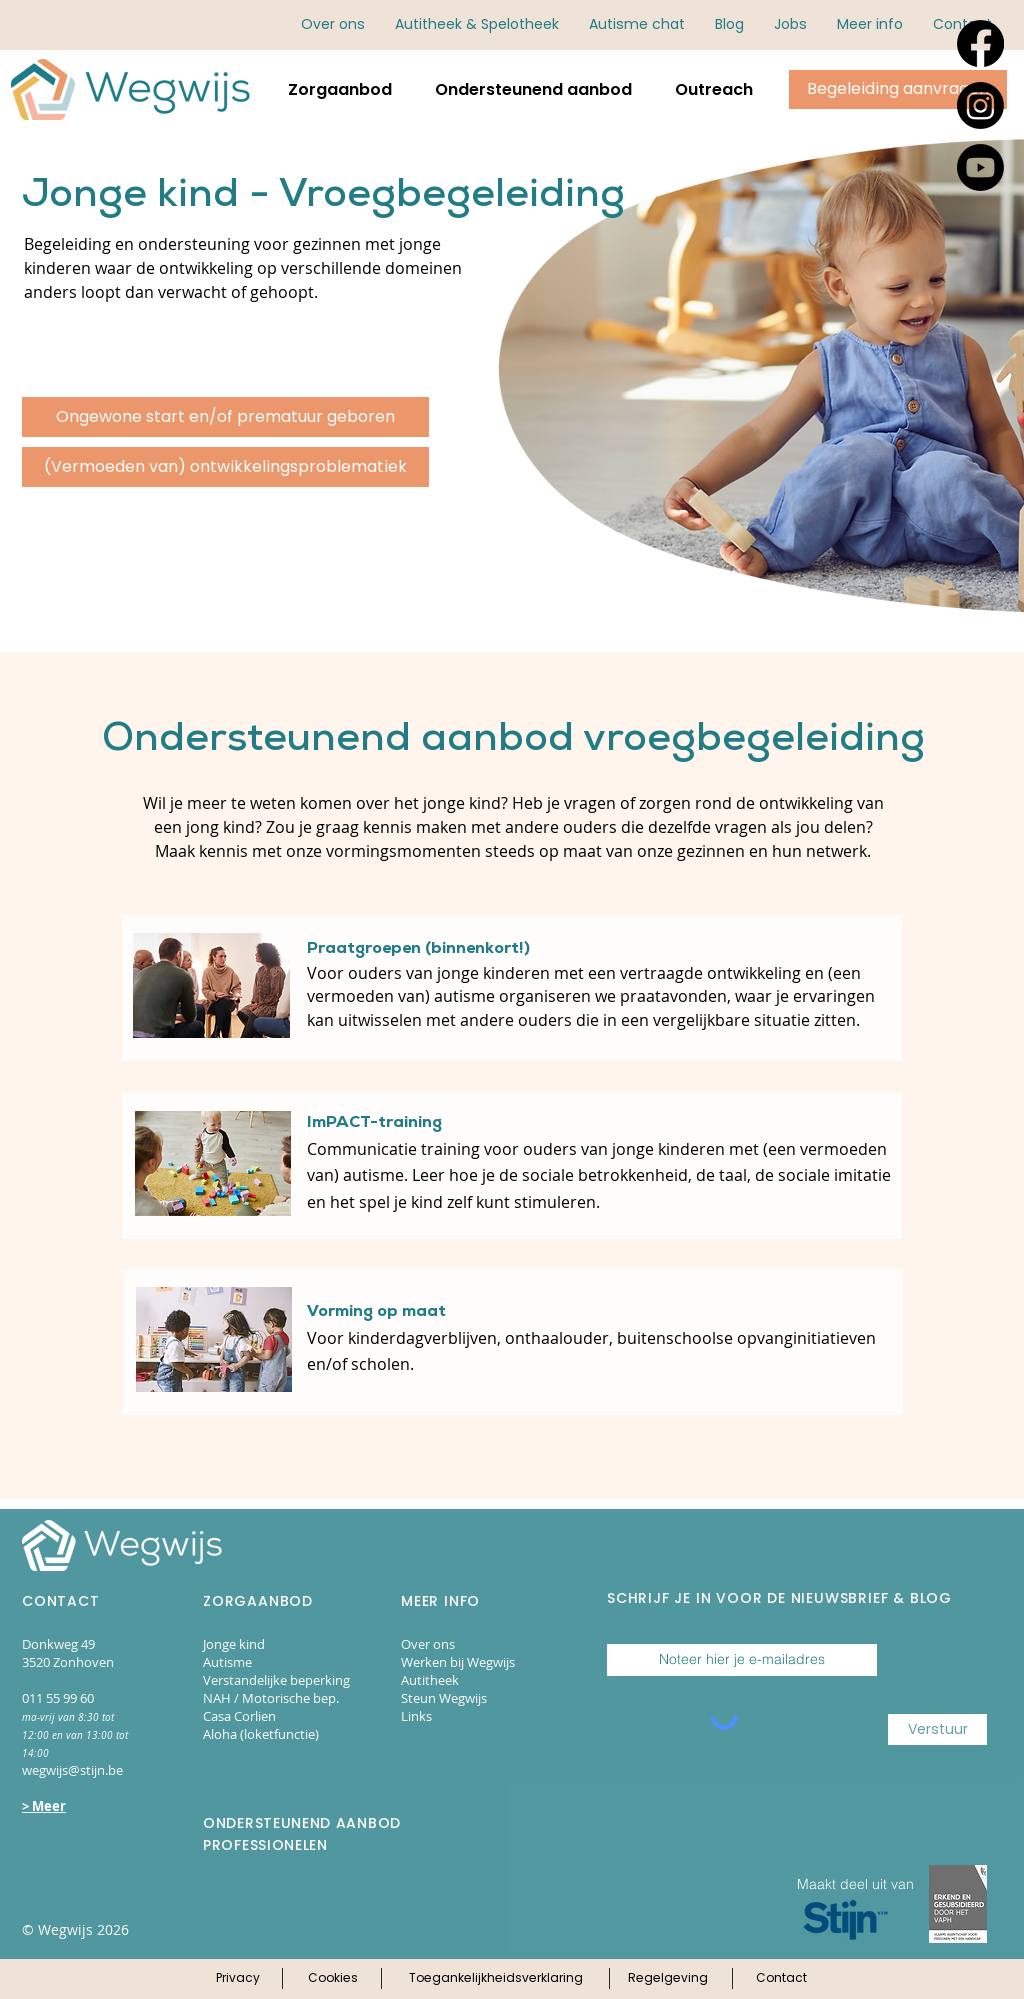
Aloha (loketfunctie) (261, 1734)
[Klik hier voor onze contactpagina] (781, 1979)
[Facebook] (980, 43)
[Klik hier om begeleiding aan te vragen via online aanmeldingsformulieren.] (898, 89)
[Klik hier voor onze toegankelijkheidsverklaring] (496, 1979)
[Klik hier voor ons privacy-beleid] (237, 1979)
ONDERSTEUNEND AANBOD (302, 1823)
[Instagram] (980, 105)
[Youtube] (980, 167)
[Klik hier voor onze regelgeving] (667, 1979)
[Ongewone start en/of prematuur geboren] (225, 417)
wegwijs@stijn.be (72, 1770)
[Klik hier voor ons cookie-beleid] (332, 1979)
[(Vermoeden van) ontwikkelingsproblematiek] (225, 467)
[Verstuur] (937, 1729)
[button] (870, 24)
